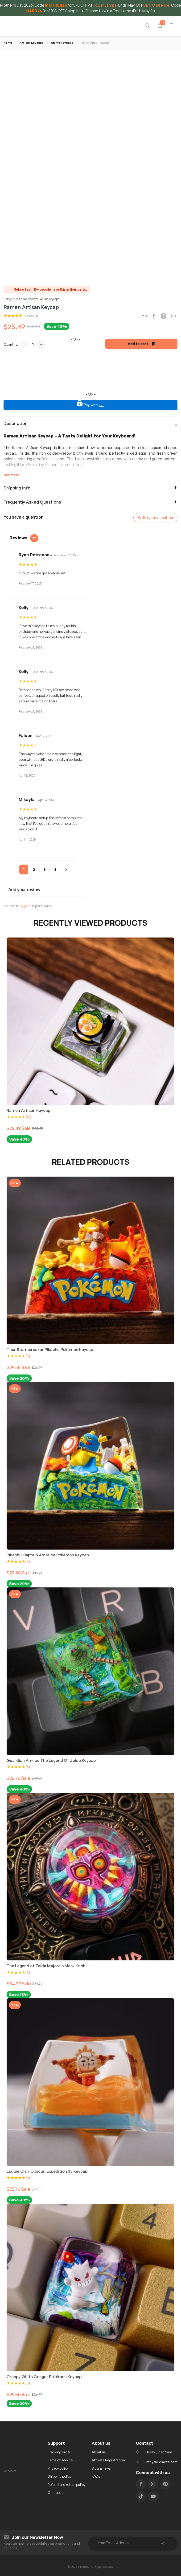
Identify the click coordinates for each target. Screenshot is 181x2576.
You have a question (23, 514)
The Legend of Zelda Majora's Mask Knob (46, 1962)
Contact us (57, 2490)
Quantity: (11, 342)
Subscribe (163, 2541)
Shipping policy (59, 2473)
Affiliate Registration (108, 2457)
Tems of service (60, 2457)
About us (99, 2449)
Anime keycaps (62, 42)
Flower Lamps (104, 5)
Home (8, 42)
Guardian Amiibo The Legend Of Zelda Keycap (51, 1757)
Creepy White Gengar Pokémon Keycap (44, 2373)
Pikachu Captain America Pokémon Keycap (48, 1552)
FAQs (96, 2473)
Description (15, 420)
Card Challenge (156, 5)
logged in (25, 903)
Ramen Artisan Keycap (28, 1107)
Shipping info (17, 485)
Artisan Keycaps (31, 42)
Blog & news (101, 2465)
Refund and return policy (66, 2482)
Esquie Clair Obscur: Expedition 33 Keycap (47, 2168)
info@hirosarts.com (161, 2459)
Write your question (155, 515)
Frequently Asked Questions (32, 499)
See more (11, 472)
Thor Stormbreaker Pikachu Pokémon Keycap (50, 1346)
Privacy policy (58, 2465)
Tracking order (59, 2449)
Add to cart (138, 341)
